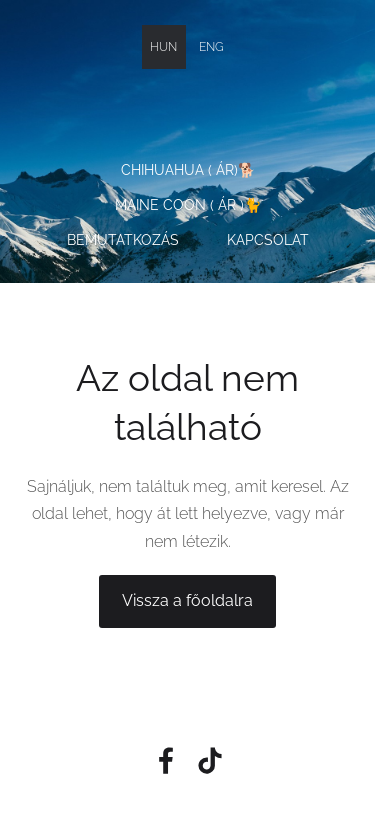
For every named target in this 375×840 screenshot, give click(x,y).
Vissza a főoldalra (187, 600)
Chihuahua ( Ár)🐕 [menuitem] (188, 170)
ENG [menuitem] (211, 47)
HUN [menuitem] (163, 47)
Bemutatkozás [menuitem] (123, 240)
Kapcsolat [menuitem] (268, 240)
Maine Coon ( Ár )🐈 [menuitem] (188, 205)
